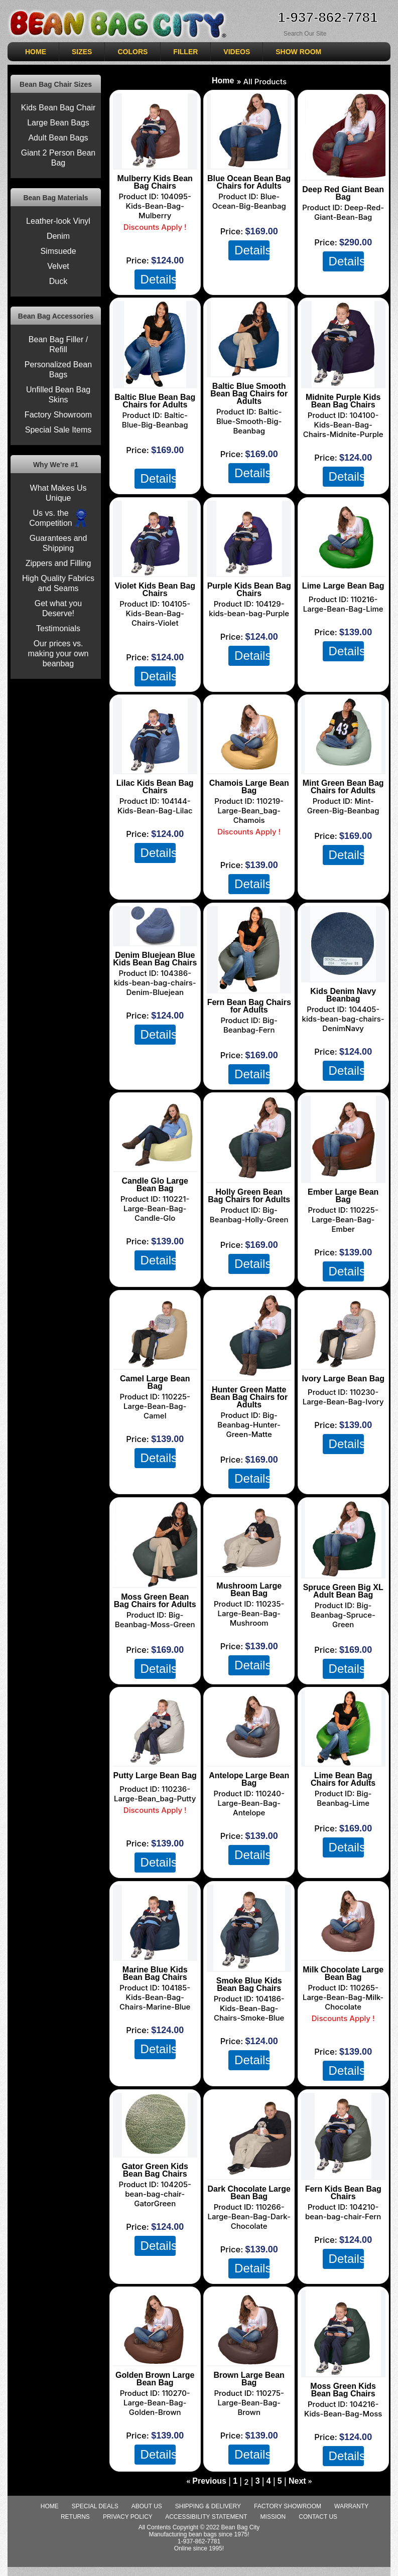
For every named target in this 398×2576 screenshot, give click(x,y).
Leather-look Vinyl (58, 221)
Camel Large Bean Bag (155, 1382)
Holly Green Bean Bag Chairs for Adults (249, 1195)
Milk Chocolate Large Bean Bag (343, 1973)
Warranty (351, 2506)
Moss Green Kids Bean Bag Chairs (343, 2389)
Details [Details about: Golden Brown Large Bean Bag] (158, 2454)
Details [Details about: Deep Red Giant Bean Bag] (346, 261)
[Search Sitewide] (321, 33)
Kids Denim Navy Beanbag (343, 995)
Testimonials (58, 628)
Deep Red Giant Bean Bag (343, 193)
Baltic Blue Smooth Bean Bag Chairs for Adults (249, 393)
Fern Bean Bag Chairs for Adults (249, 1006)
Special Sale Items (58, 429)
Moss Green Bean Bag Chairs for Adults (155, 1600)
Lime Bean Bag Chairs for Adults (343, 1779)
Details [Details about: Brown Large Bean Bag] (252, 2454)
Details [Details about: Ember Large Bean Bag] (346, 1271)
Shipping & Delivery (208, 2506)
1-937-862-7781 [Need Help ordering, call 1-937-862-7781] (327, 17)
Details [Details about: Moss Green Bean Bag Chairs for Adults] (158, 1668)
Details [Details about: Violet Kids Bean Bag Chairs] (158, 676)
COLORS (132, 52)
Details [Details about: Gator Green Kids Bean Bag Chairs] (158, 2245)
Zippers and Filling (58, 563)
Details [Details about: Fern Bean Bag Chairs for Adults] (252, 1074)
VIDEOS (236, 52)
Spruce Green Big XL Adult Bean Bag (343, 1591)
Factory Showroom (58, 414)
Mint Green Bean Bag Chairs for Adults (343, 786)
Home (223, 80)
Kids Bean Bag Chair (58, 107)
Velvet (58, 266)
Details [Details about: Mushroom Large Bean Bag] (252, 1665)
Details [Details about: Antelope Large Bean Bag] (252, 1854)
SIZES (82, 52)
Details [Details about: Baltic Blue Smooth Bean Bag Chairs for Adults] (252, 473)
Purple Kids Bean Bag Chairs (249, 589)
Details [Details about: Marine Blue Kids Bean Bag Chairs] (158, 2049)
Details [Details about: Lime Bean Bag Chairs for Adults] (346, 1847)
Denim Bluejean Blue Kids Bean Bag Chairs (155, 958)
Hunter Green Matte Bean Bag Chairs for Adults (249, 1397)
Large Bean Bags (58, 122)
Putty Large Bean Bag (155, 1775)
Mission (273, 2516)
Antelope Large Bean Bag (249, 1779)
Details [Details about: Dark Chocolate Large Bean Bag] (252, 2268)
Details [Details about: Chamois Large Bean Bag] (252, 884)
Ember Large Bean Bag (343, 1195)
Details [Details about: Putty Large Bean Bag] (158, 1862)
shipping (159, 462)
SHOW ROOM (298, 52)
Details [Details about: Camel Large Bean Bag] (158, 1458)
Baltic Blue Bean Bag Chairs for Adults (154, 400)
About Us (146, 2506)
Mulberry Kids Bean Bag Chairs (155, 182)
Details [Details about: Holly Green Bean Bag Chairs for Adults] (252, 1263)
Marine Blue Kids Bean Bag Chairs (155, 1973)
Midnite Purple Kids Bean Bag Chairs (343, 400)
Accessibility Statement (206, 2516)
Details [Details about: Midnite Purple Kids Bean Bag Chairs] (346, 476)
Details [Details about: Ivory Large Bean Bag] (346, 1444)
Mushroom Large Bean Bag (249, 1589)
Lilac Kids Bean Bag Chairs (155, 786)
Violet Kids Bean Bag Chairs (154, 589)
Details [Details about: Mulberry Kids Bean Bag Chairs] (158, 279)
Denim (58, 236)
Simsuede (58, 251)
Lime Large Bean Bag (343, 586)
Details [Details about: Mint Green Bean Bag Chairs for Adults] (346, 854)
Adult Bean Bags (58, 137)
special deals (95, 2506)
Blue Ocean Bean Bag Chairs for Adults (249, 182)
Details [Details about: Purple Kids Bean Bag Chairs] (252, 655)
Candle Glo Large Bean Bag (155, 1184)
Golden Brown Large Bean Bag (154, 2378)
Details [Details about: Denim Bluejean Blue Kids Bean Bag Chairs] (158, 1034)
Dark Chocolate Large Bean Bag (249, 2192)
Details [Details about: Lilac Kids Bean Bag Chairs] (158, 852)
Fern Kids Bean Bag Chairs (343, 2192)
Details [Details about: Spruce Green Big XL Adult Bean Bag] (346, 1668)
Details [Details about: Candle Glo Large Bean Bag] (158, 1260)
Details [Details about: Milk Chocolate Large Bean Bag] (346, 2070)
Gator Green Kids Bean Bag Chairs (154, 2170)
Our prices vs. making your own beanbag (58, 653)
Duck (58, 281)
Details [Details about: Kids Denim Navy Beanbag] (346, 1070)
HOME (35, 52)
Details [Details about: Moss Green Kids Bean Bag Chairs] (346, 2456)
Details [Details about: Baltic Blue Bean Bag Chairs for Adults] (158, 478)
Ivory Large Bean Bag (343, 1378)
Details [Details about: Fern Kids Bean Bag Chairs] (346, 2258)
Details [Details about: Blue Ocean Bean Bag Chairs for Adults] (252, 250)
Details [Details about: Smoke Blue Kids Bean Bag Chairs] (252, 2060)
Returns (75, 2516)
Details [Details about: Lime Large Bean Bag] (346, 651)
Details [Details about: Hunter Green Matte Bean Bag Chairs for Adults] (252, 1478)
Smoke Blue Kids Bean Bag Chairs (249, 1984)
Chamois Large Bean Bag (249, 786)
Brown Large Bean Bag (249, 2378)
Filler (185, 52)
